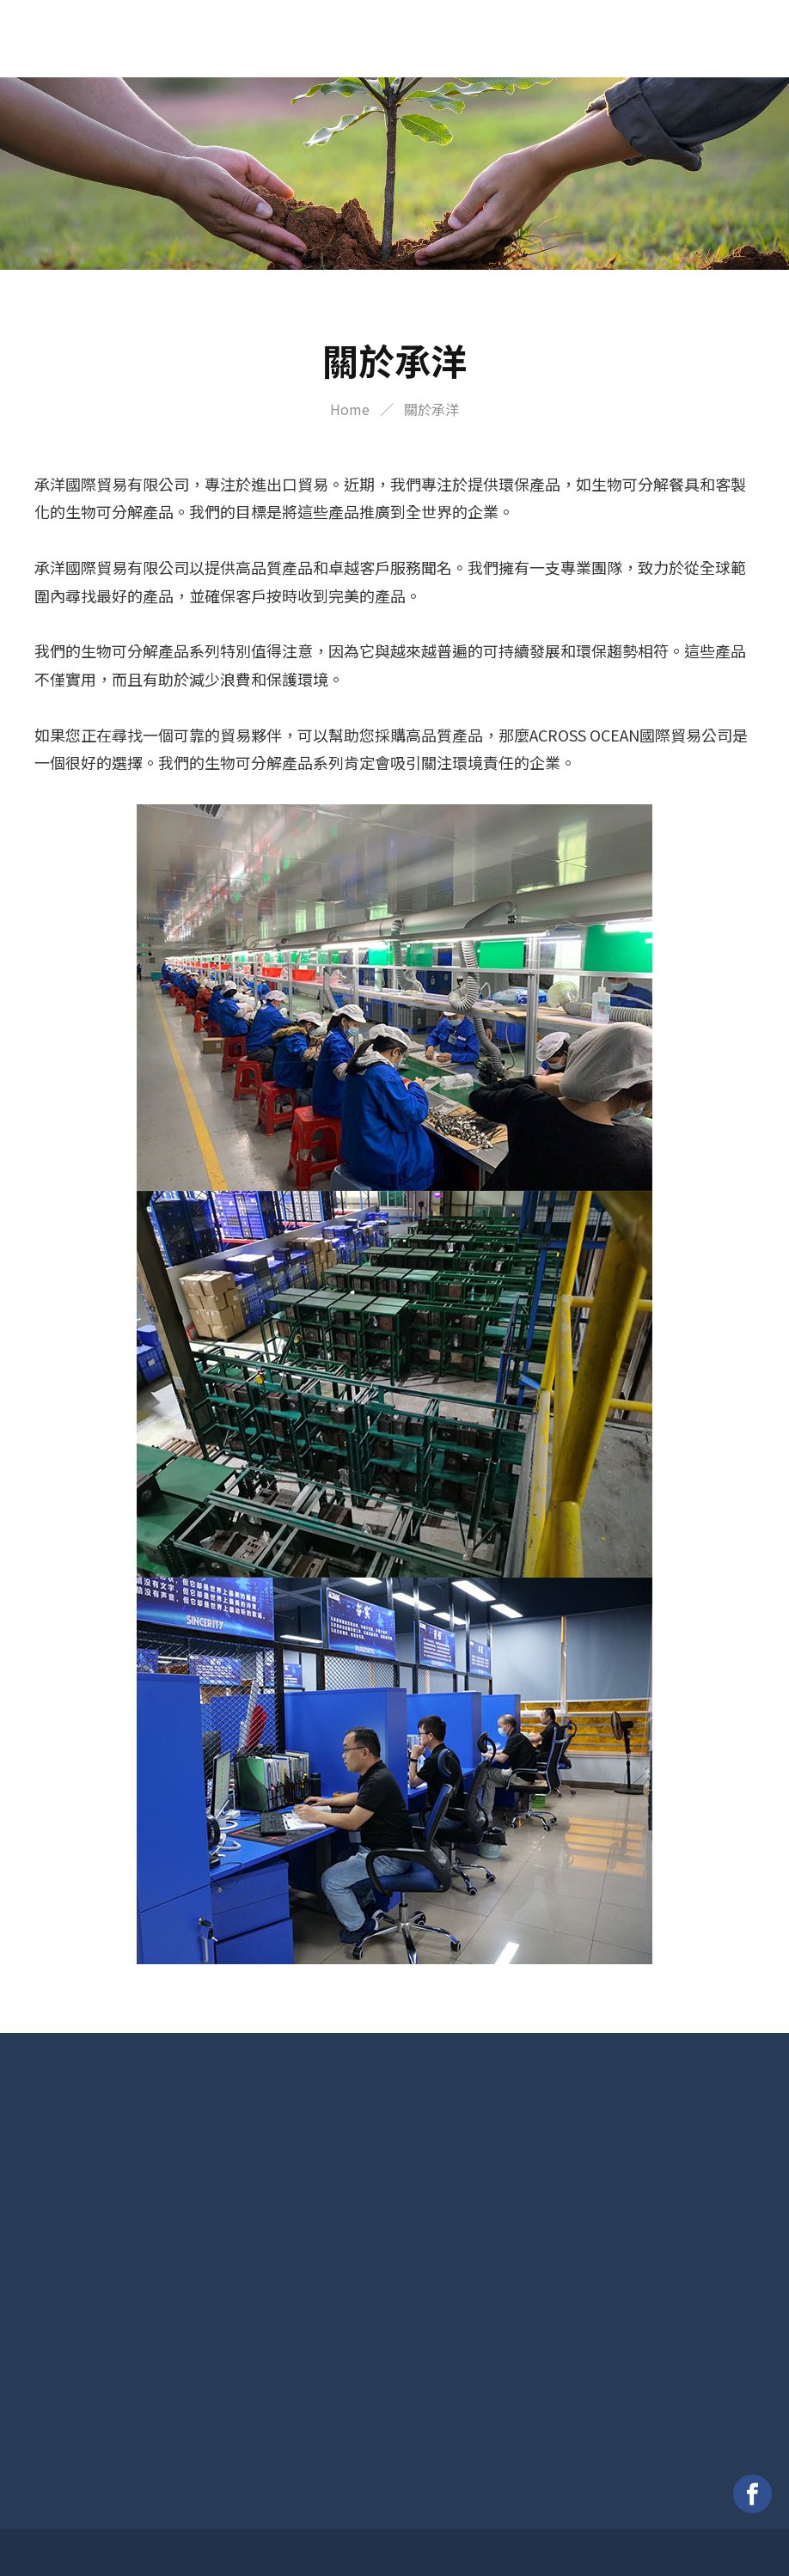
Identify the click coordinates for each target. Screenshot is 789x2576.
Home (350, 409)
